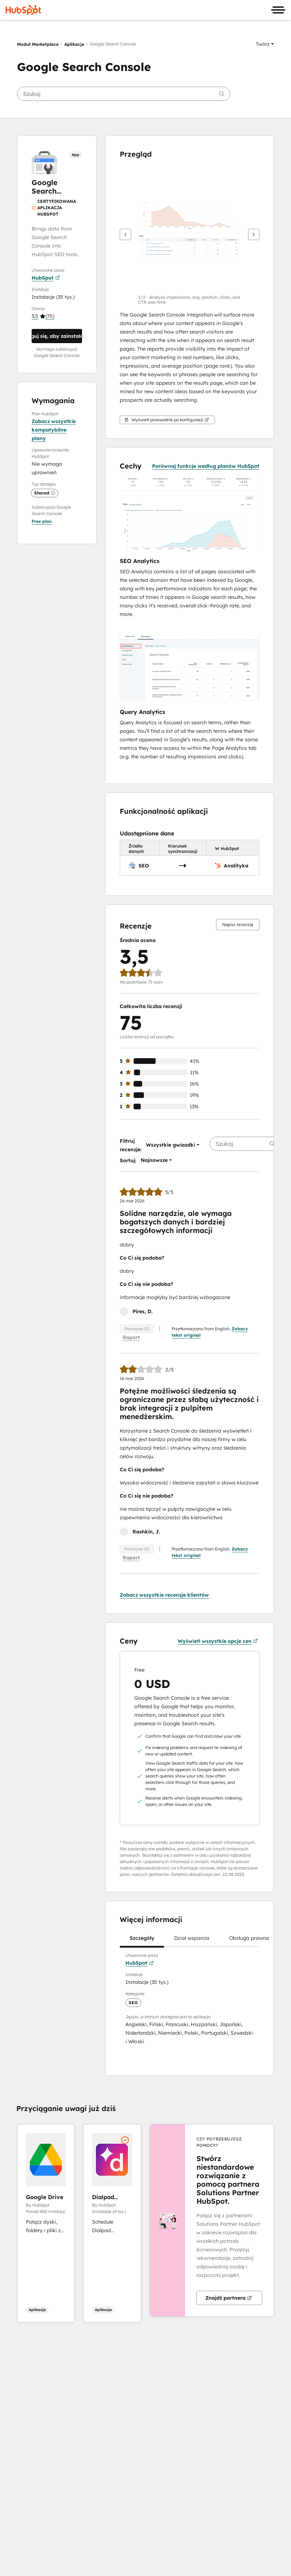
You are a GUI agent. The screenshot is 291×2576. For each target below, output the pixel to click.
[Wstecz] (125, 234)
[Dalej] (253, 234)
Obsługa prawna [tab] (249, 1941)
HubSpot (46, 278)
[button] (265, 44)
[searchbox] (123, 94)
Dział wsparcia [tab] (191, 1941)
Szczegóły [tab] (142, 1941)
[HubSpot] (23, 10)
